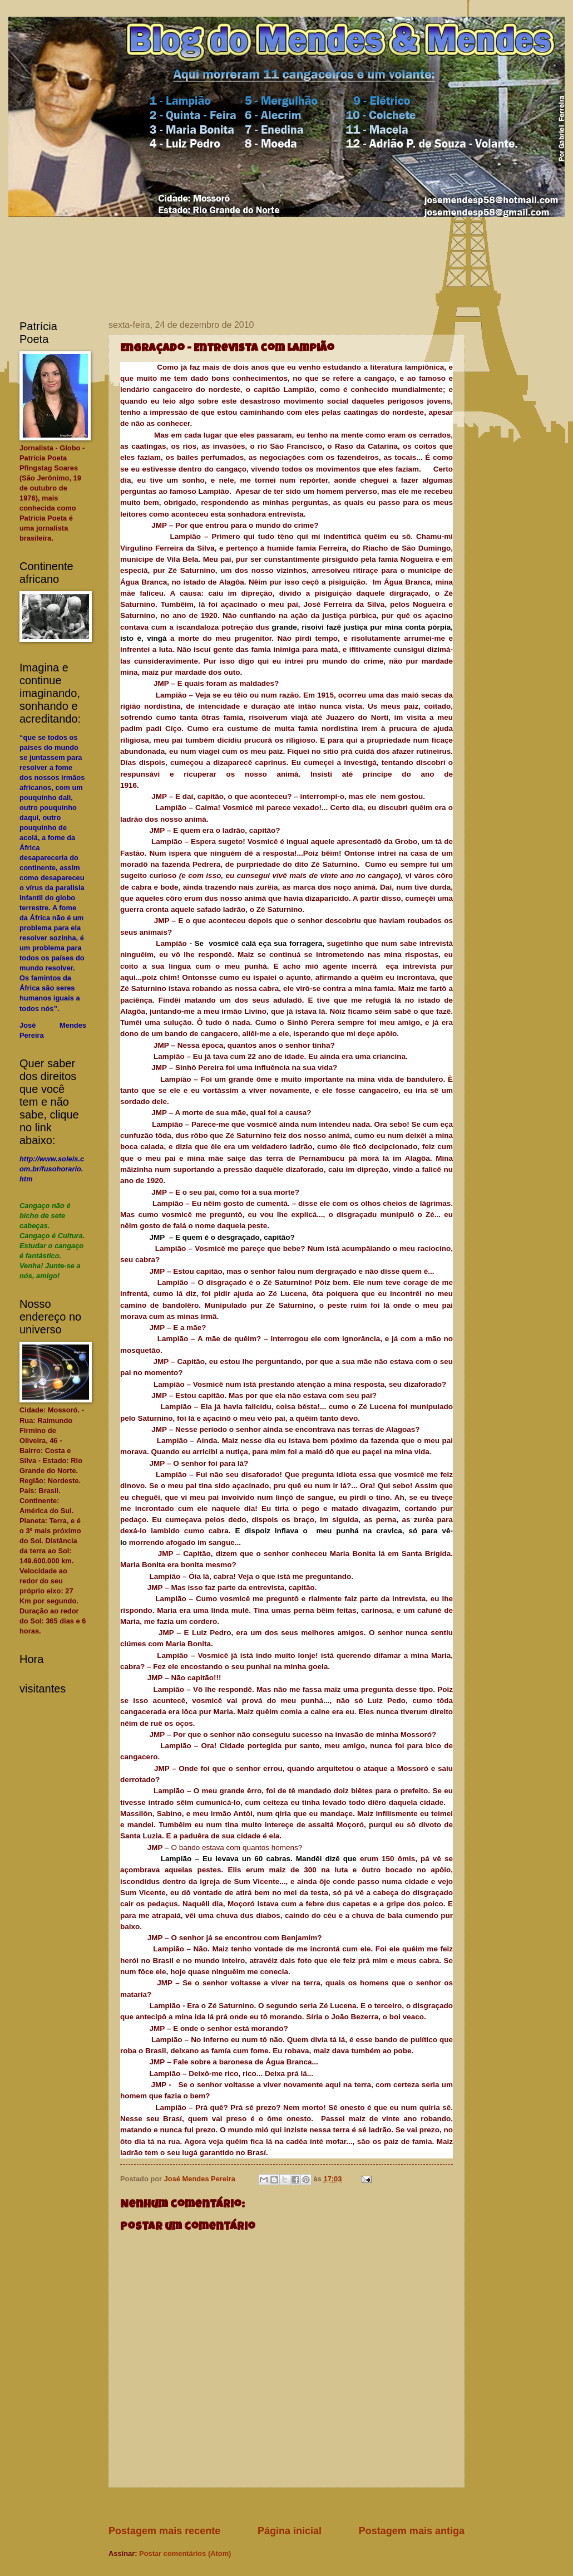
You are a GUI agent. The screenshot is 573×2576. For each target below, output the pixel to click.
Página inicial (290, 2530)
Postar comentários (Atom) (185, 2553)
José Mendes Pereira (201, 2179)
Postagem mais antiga (412, 2530)
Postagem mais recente (164, 2530)
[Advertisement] (310, 2506)
